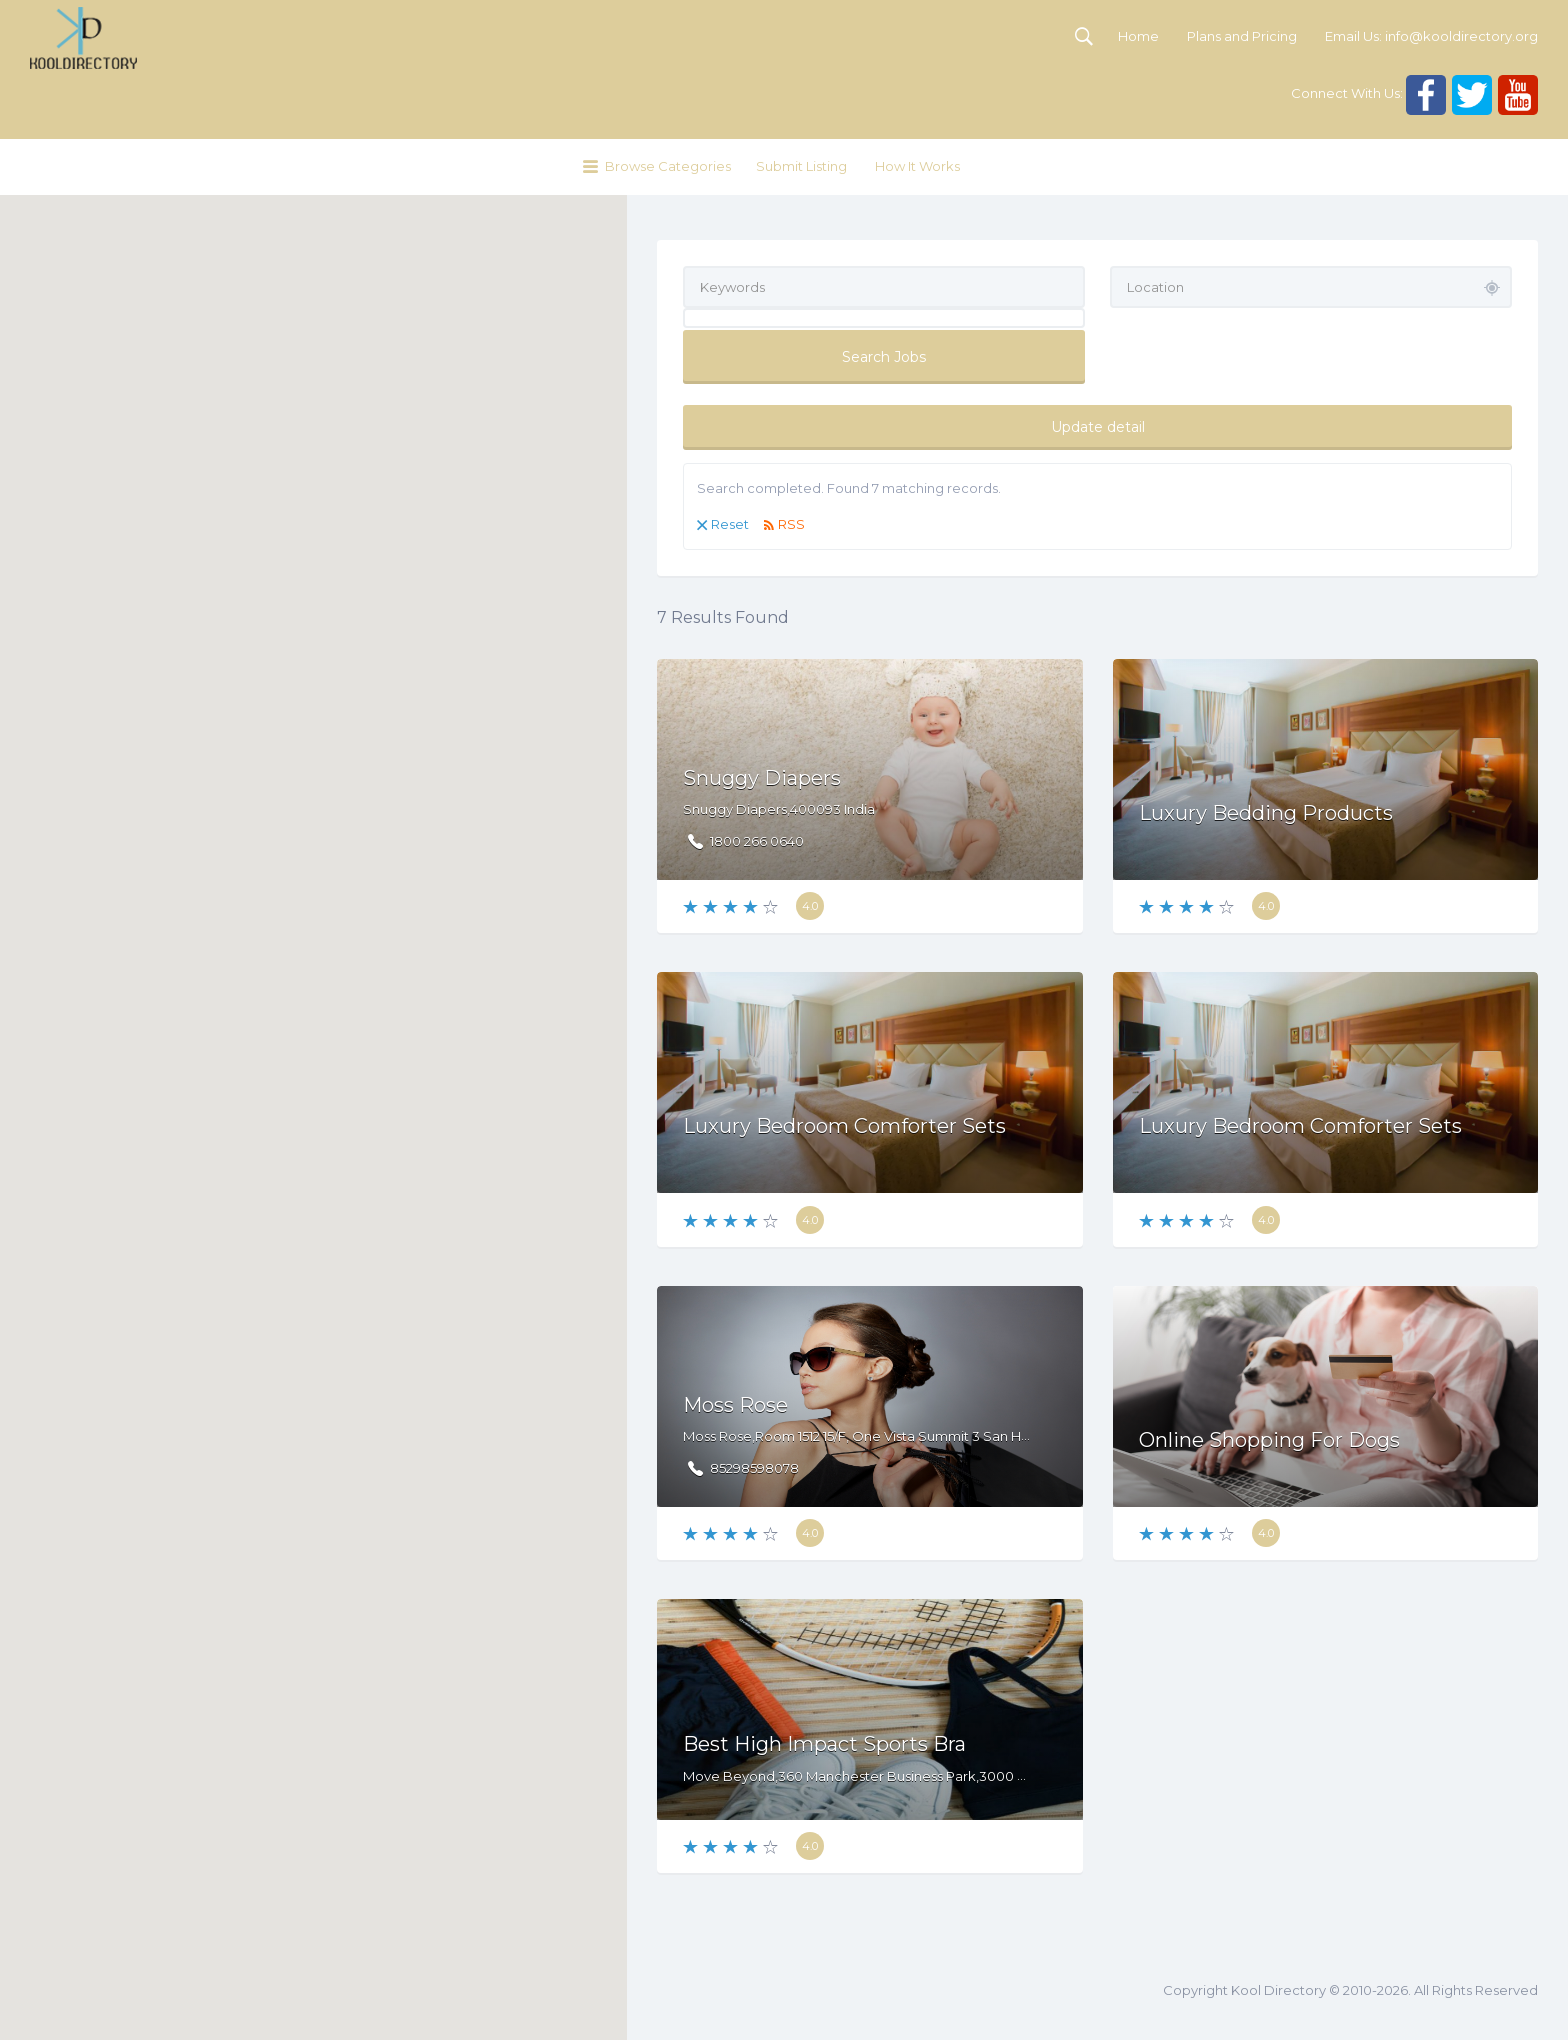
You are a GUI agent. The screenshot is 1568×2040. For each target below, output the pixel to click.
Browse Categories (668, 166)
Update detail (1098, 427)
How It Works (917, 166)
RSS (791, 524)
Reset (730, 524)
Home (1138, 36)
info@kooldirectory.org (1461, 36)
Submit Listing (801, 166)
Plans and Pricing (1242, 36)
